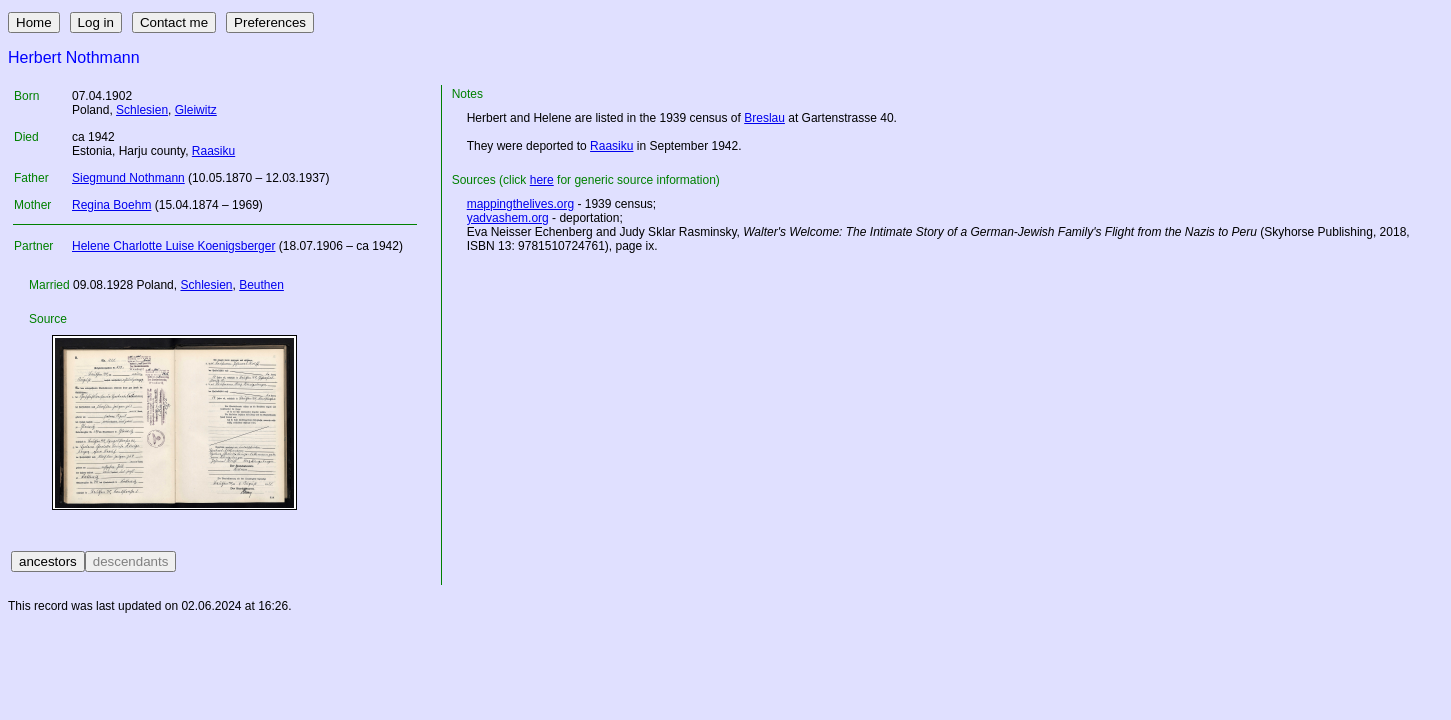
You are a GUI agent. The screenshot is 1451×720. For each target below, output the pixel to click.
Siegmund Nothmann (128, 178)
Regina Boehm (111, 205)
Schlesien (142, 110)
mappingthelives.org (520, 204)
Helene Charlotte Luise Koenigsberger (173, 246)
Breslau (764, 118)
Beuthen (261, 285)
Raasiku (213, 151)
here (542, 180)
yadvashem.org (508, 218)
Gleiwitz (196, 110)
